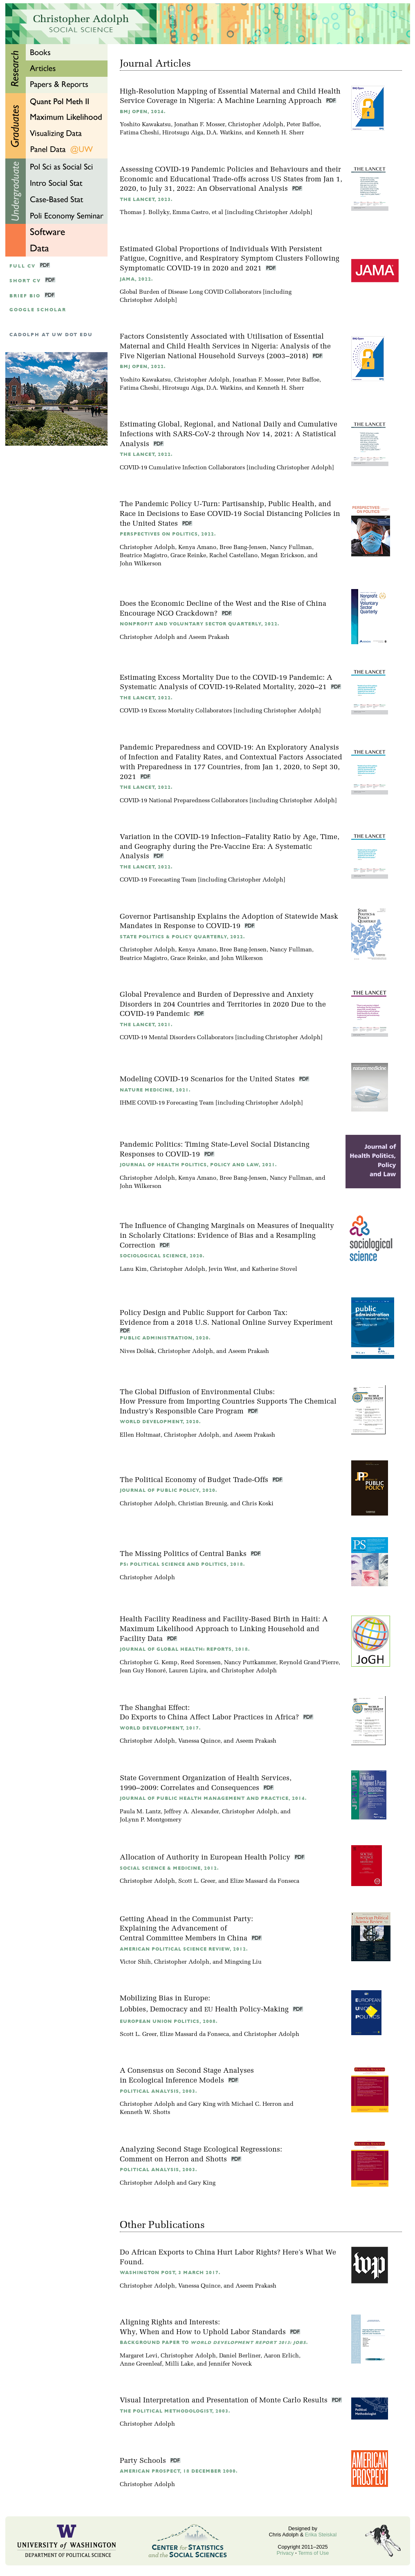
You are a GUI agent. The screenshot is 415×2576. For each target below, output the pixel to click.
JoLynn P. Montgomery (151, 1820)
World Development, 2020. (160, 1421)
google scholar (37, 310)
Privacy (285, 2553)
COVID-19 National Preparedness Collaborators (184, 801)
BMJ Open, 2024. (143, 111)
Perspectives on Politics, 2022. (168, 534)
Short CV (25, 280)
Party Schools (144, 2461)
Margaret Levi (138, 2356)
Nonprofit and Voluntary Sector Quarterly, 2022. (199, 624)
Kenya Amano (197, 548)
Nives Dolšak (137, 1351)
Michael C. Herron (256, 2104)
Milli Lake (179, 2364)
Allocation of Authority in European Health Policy (206, 1857)
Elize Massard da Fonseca (264, 1881)
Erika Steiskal (321, 2534)
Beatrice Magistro (143, 556)
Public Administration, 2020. (165, 1338)
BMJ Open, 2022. (143, 366)
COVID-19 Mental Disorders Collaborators (176, 1038)
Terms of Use (313, 2553)
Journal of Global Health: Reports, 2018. (185, 1649)
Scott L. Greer (196, 1881)
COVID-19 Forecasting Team (158, 880)
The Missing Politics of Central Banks (184, 1554)
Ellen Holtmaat (140, 1435)
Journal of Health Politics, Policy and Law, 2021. (198, 1164)
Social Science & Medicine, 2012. (169, 1868)
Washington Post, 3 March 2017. (170, 2272)
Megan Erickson (282, 556)
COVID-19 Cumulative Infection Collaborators (182, 468)
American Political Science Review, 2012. (184, 1949)
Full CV (22, 266)
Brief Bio (24, 296)
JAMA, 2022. (136, 279)
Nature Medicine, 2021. (155, 1090)
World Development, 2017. (160, 1728)
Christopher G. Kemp (148, 1663)
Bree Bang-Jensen (243, 548)
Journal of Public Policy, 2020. (168, 1490)
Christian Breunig (202, 1504)
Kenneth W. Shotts (145, 2112)
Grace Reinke (188, 556)
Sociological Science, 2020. (162, 1256)
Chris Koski (258, 1504)
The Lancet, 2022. (146, 454)
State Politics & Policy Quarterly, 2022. (182, 937)
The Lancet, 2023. (146, 199)
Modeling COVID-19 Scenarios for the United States (208, 1079)
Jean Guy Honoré (143, 1671)
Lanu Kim (133, 1269)
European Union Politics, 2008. (169, 2021)
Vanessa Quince (199, 1741)
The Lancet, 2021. (146, 1024)
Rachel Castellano (233, 556)
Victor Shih (135, 1962)
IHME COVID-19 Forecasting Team (167, 1103)
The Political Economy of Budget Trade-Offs (195, 1480)
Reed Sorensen (201, 1663)
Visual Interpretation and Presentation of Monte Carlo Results (225, 2400)
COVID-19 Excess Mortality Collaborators (176, 711)
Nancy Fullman (291, 548)
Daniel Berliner (239, 2356)
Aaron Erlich (281, 2356)
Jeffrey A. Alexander (191, 1812)
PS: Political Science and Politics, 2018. (182, 1564)
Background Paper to (214, 2342)
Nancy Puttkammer (250, 1663)
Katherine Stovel (274, 1269)
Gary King (201, 2104)
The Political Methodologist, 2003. (175, 2411)
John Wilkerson (141, 564)
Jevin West (223, 1269)
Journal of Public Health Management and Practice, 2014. (213, 1798)
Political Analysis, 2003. (158, 2091)
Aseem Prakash (208, 637)
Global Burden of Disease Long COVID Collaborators (190, 292)
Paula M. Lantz (140, 1812)
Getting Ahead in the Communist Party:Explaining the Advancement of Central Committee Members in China (186, 1929)
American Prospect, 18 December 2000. (179, 2471)
